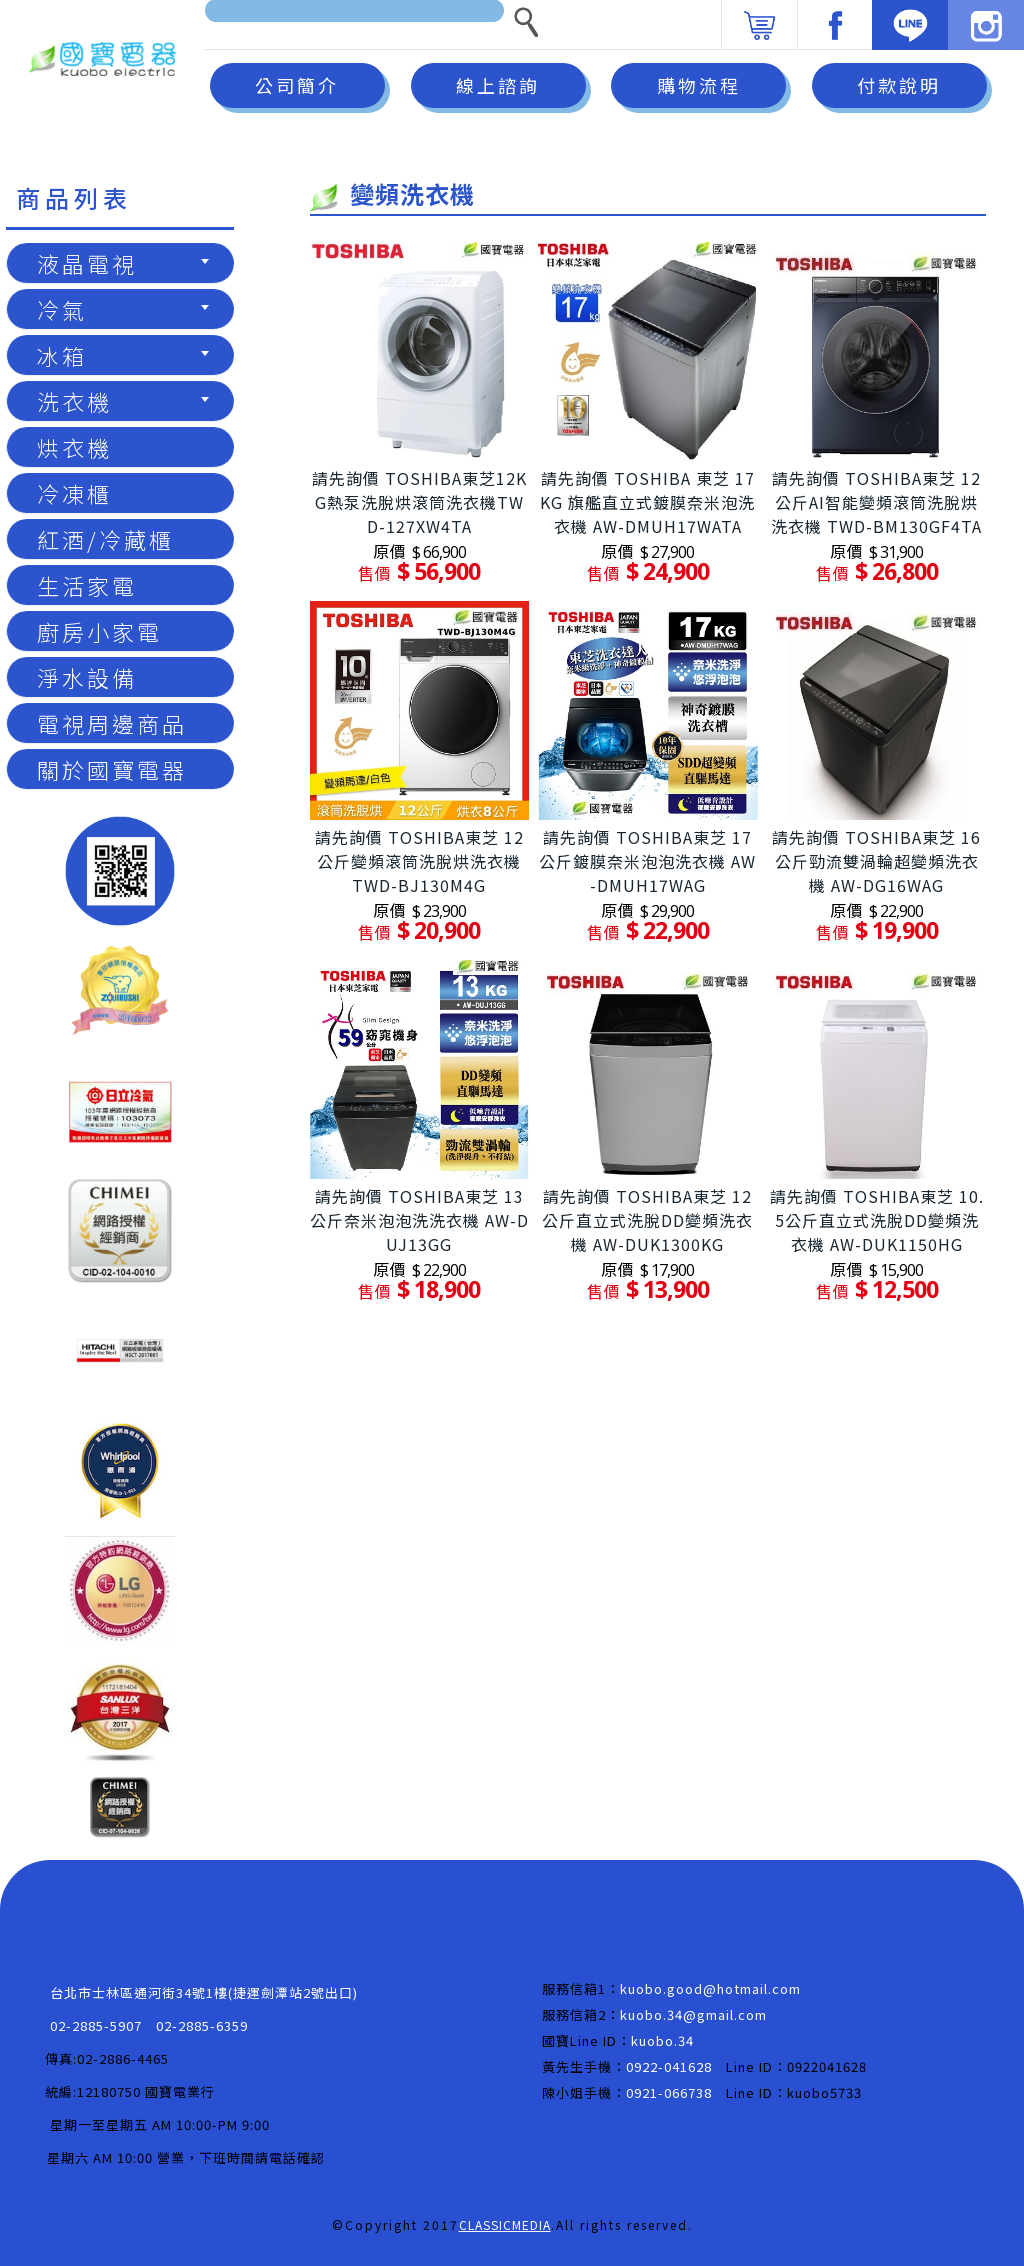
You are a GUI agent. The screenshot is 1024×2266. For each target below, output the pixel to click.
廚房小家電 (99, 631)
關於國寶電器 (112, 769)
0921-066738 (669, 2092)
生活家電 (87, 585)
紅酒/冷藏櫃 (105, 539)
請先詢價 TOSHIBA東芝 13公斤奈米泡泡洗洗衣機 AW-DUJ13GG (419, 1220)
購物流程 (699, 85)
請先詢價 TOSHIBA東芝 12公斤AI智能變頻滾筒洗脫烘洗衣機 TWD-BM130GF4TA (876, 502)
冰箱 (123, 355)
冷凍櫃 (74, 493)
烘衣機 (74, 447)
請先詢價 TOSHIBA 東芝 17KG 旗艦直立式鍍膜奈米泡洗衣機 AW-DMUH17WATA (647, 502)
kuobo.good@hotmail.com (710, 1988)
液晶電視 (123, 263)
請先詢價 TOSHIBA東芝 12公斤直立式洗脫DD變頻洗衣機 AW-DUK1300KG (647, 1220)
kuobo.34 (662, 2040)
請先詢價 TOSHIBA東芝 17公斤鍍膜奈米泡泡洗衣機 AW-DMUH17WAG (647, 861)
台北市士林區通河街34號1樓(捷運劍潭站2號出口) (204, 1992)
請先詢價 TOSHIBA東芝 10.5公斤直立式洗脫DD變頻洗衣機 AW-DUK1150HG (877, 1220)
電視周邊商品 (112, 723)
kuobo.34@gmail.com (693, 2014)
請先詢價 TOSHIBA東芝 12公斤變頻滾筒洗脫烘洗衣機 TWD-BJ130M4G (419, 861)
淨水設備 (87, 677)
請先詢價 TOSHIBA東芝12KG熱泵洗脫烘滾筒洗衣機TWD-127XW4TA (419, 502)
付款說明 (899, 85)
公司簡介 (297, 85)
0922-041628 (669, 2066)
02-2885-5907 (96, 2025)
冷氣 (123, 309)
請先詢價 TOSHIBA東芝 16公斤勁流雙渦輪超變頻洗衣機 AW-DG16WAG (876, 861)
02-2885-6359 (202, 2025)
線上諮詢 (498, 85)
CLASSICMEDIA (505, 2224)
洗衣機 (123, 401)
